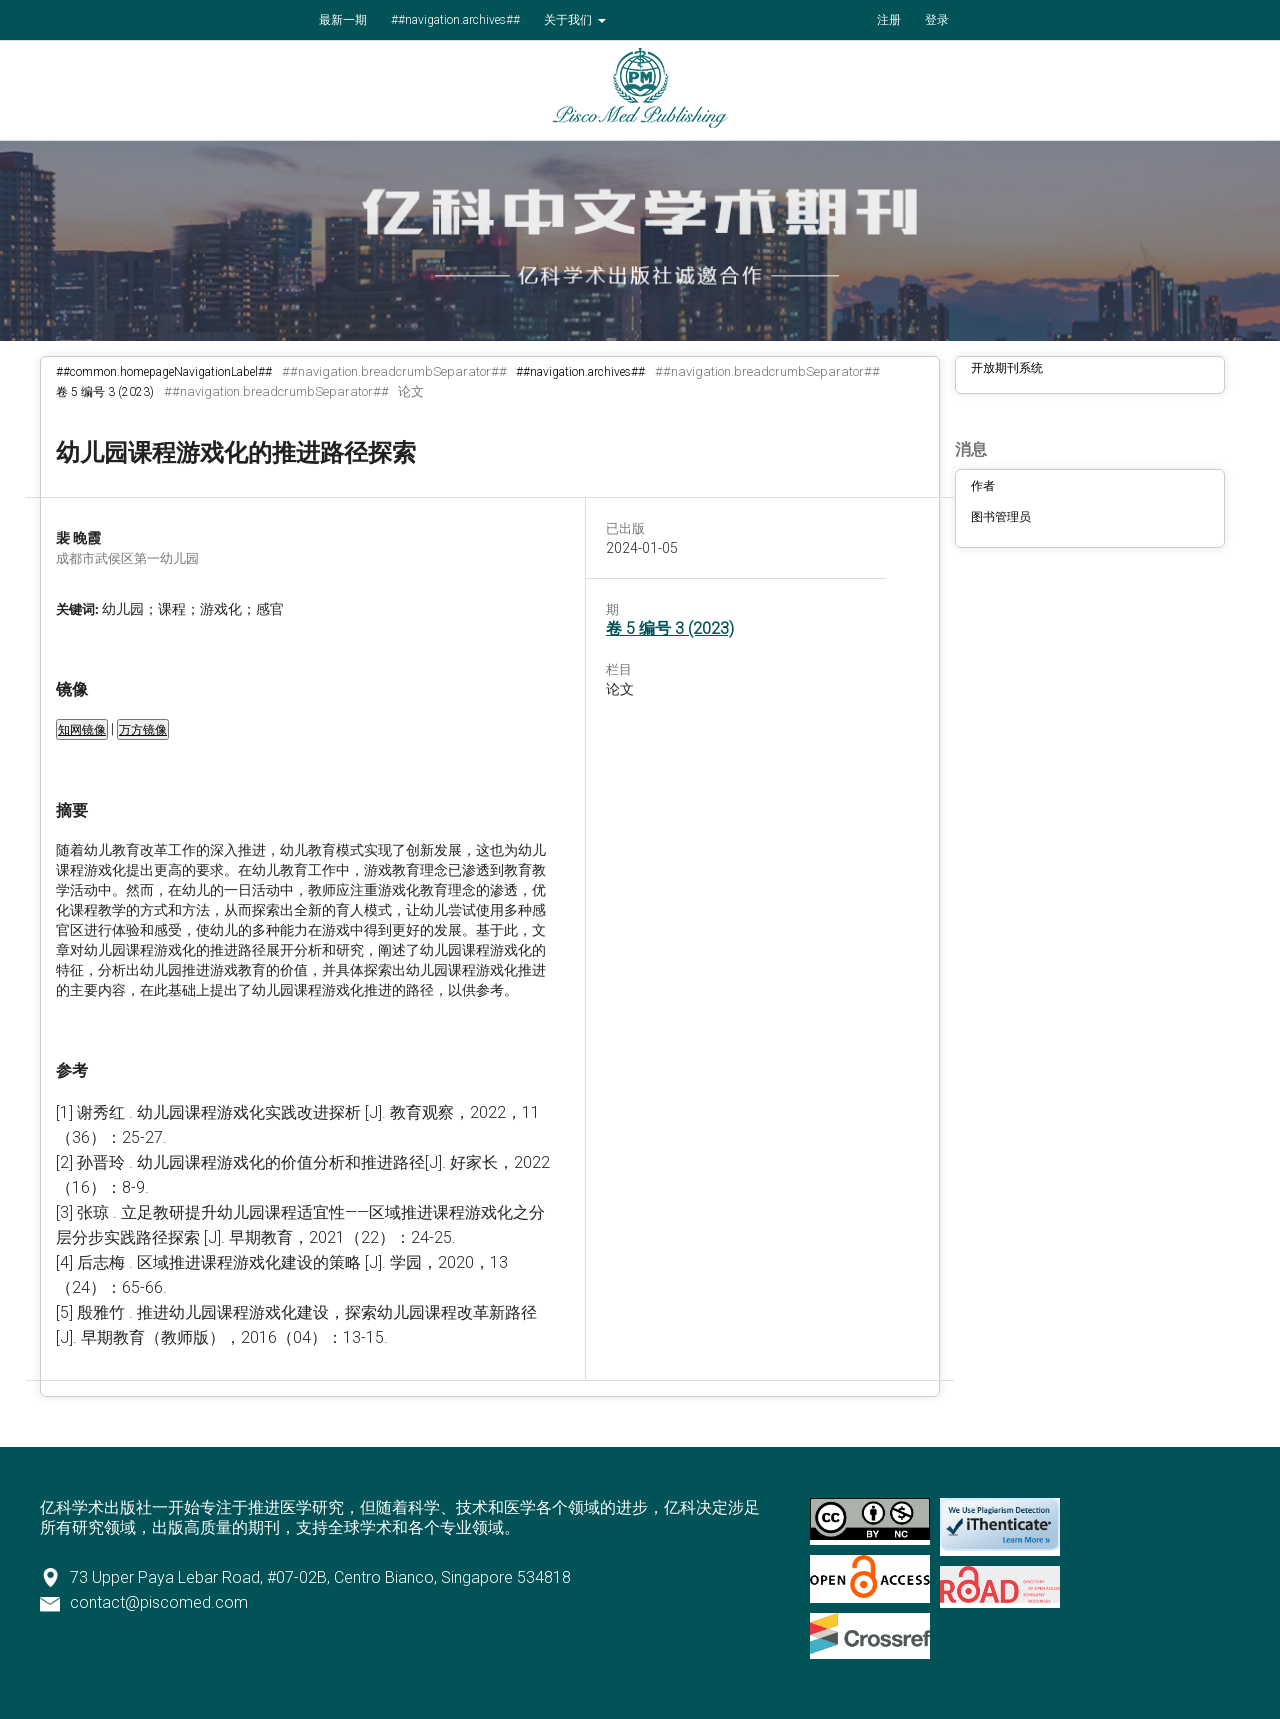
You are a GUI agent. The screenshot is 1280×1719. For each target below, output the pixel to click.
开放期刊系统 (1007, 368)
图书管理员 (1001, 517)
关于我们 (569, 20)
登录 (937, 20)
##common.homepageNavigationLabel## (164, 372)
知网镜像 (82, 730)
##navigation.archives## (455, 20)
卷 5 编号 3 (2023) (105, 392)
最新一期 (343, 20)
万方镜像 (143, 730)
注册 (889, 20)
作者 (983, 486)
